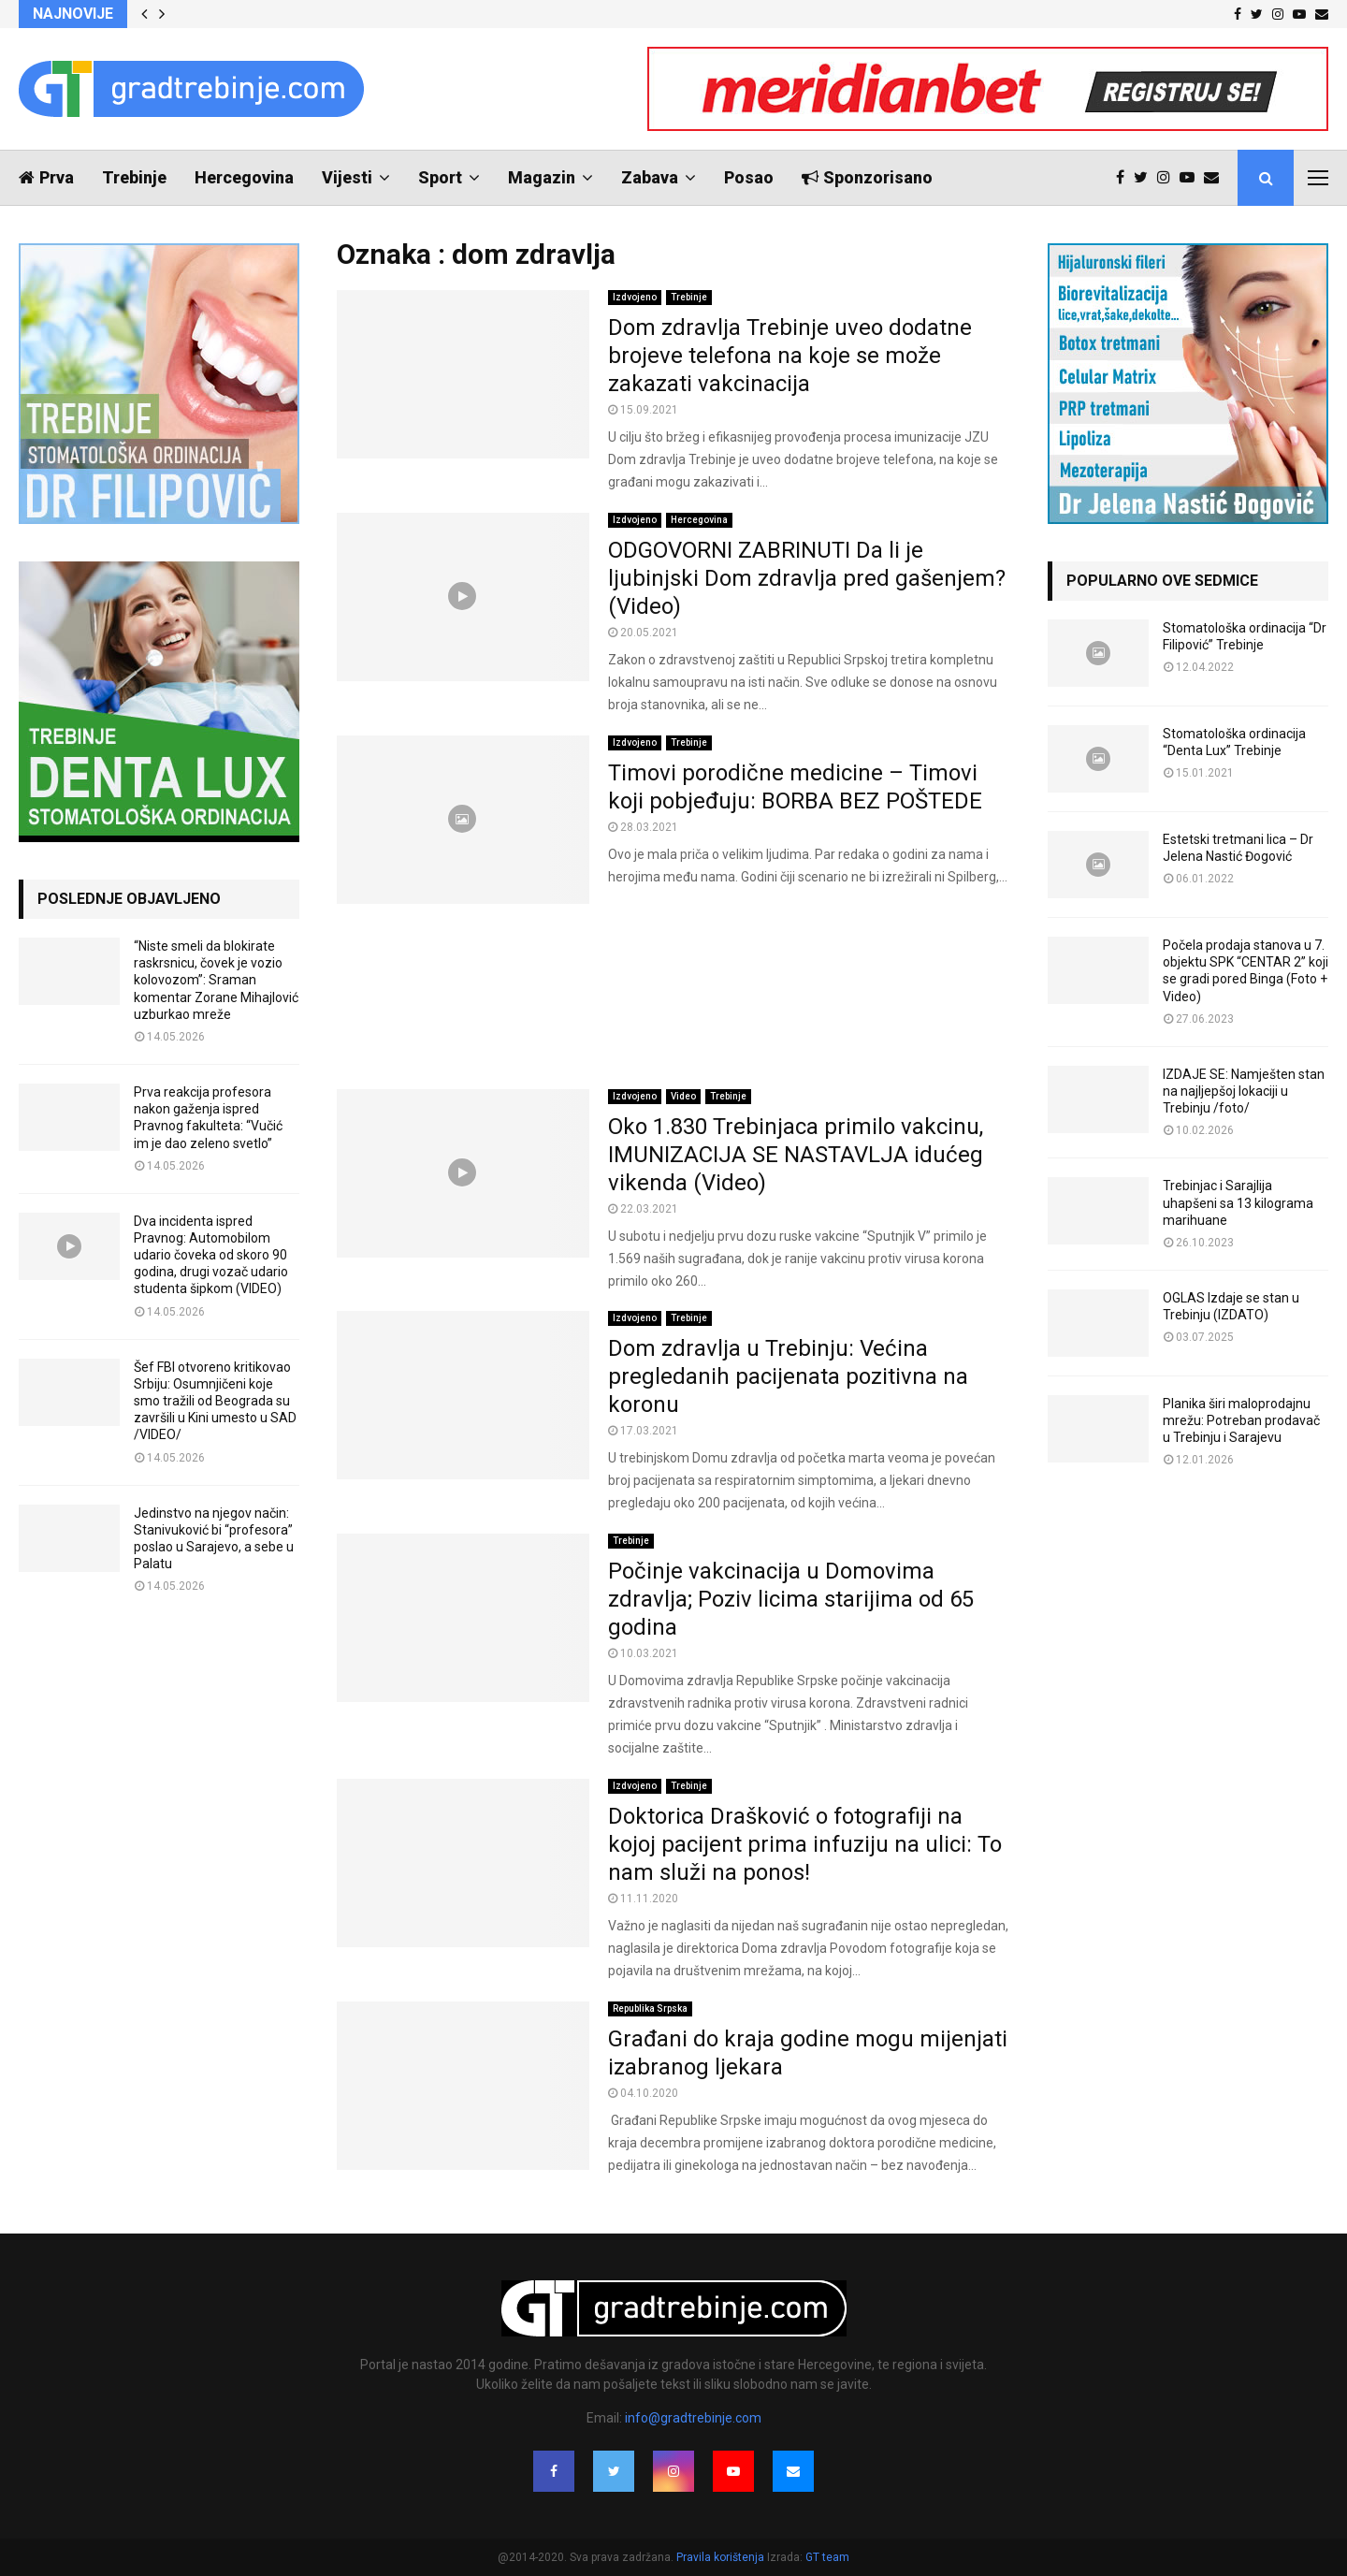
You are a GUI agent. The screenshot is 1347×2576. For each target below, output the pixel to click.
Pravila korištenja (721, 2557)
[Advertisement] (673, 996)
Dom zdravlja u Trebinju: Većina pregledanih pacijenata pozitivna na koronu (788, 1376)
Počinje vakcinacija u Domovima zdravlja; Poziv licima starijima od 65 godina (791, 1599)
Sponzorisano (867, 177)
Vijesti (347, 177)
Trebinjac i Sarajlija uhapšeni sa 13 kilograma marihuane (1238, 1202)
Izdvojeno (635, 297)
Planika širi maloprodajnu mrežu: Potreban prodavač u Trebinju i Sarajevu (1241, 1420)
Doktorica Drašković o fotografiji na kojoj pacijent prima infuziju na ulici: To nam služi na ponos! (805, 1844)
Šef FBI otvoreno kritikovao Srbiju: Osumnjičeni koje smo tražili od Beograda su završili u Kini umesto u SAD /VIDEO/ (215, 1401)
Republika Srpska (650, 2008)
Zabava (649, 177)
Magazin (541, 177)
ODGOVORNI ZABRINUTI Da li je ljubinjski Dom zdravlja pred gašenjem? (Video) (807, 578)
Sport (440, 177)
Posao (749, 177)
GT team (827, 2557)
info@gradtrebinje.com (693, 2417)
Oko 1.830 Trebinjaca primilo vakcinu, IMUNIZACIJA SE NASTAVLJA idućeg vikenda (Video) (795, 1154)
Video (683, 1096)
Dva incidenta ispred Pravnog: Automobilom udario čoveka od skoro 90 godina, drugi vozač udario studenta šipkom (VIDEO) (211, 1255)
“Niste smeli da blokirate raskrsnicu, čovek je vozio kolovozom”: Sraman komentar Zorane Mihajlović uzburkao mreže (216, 980)
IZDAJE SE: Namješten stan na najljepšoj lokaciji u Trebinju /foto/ (1244, 1091)
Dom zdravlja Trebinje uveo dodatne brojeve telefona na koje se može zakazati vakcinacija (790, 355)
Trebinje (134, 177)
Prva (46, 177)
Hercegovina (244, 177)
